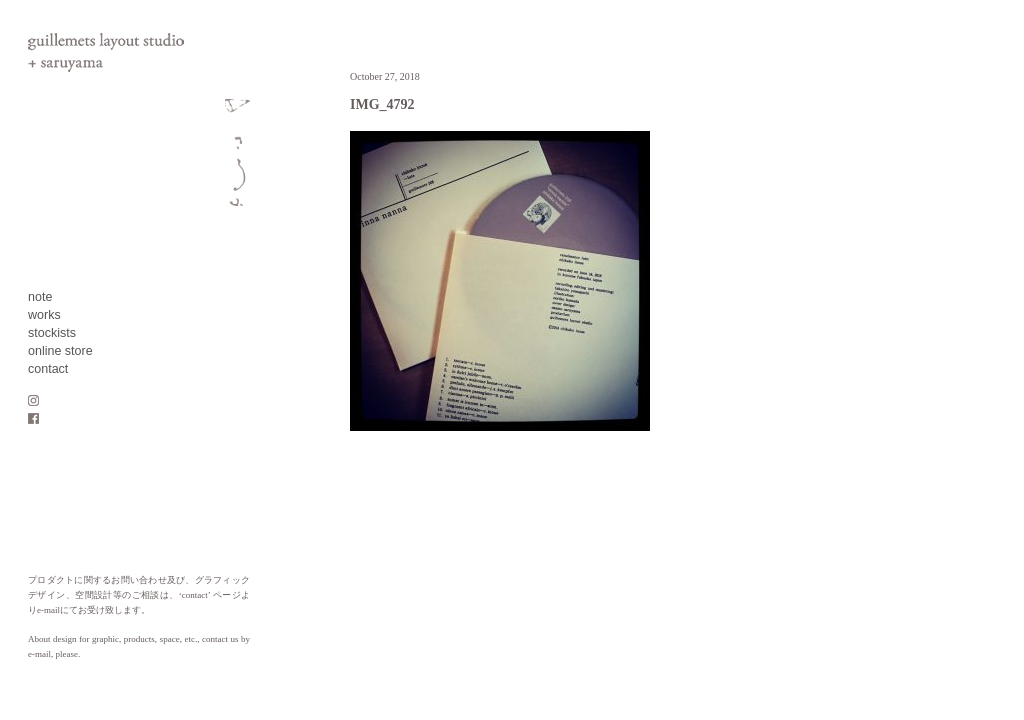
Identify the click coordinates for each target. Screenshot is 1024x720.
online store (60, 351)
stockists (52, 333)
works (44, 315)
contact (48, 369)
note (40, 297)
